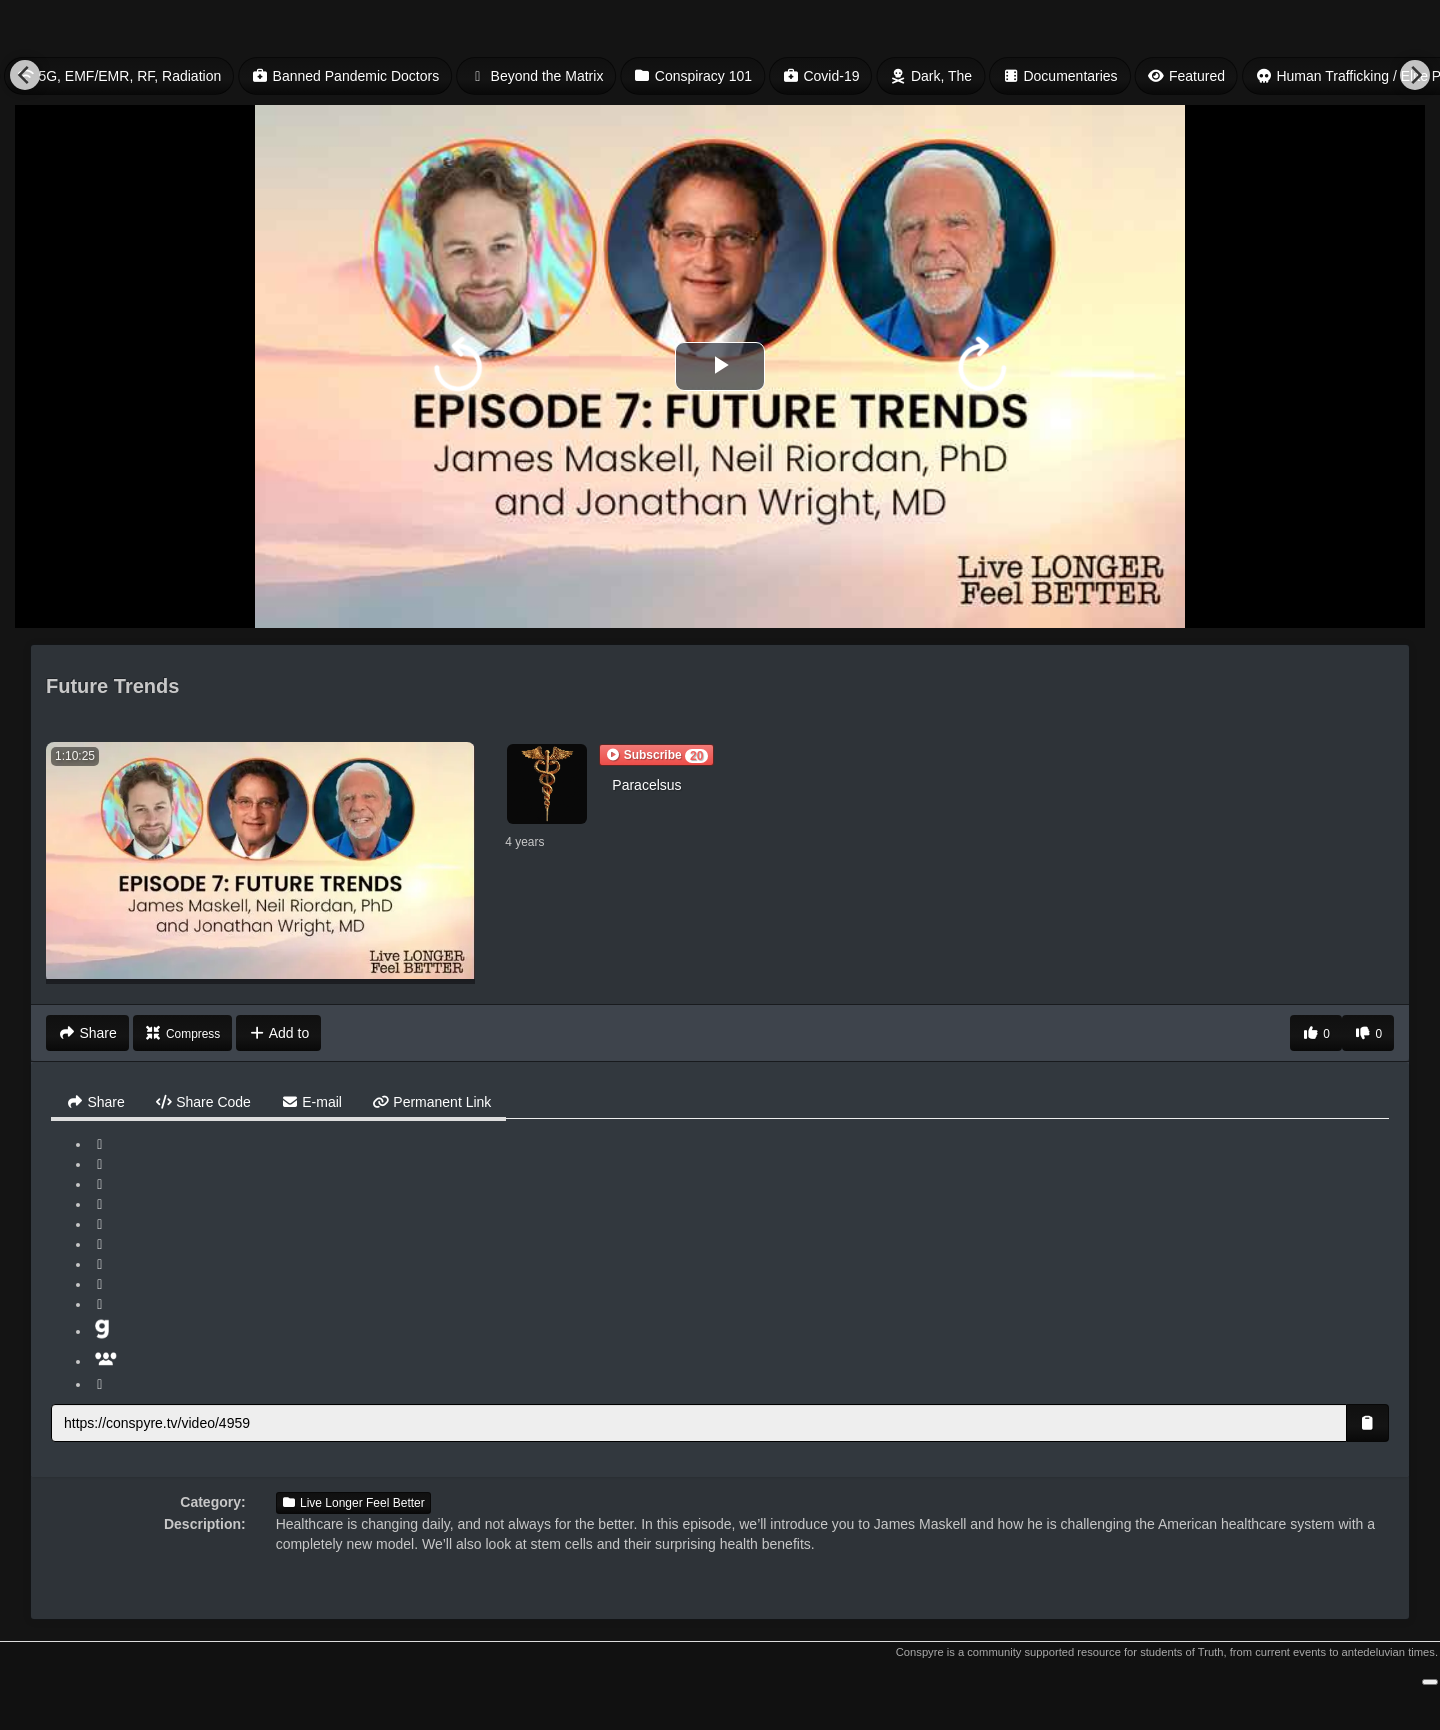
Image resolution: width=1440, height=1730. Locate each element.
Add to (278, 1033)
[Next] (1415, 75)
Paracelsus (646, 785)
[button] (656, 755)
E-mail (311, 1102)
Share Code (203, 1102)
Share (95, 1102)
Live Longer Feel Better (353, 1503)
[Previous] (25, 75)
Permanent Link (431, 1102)
